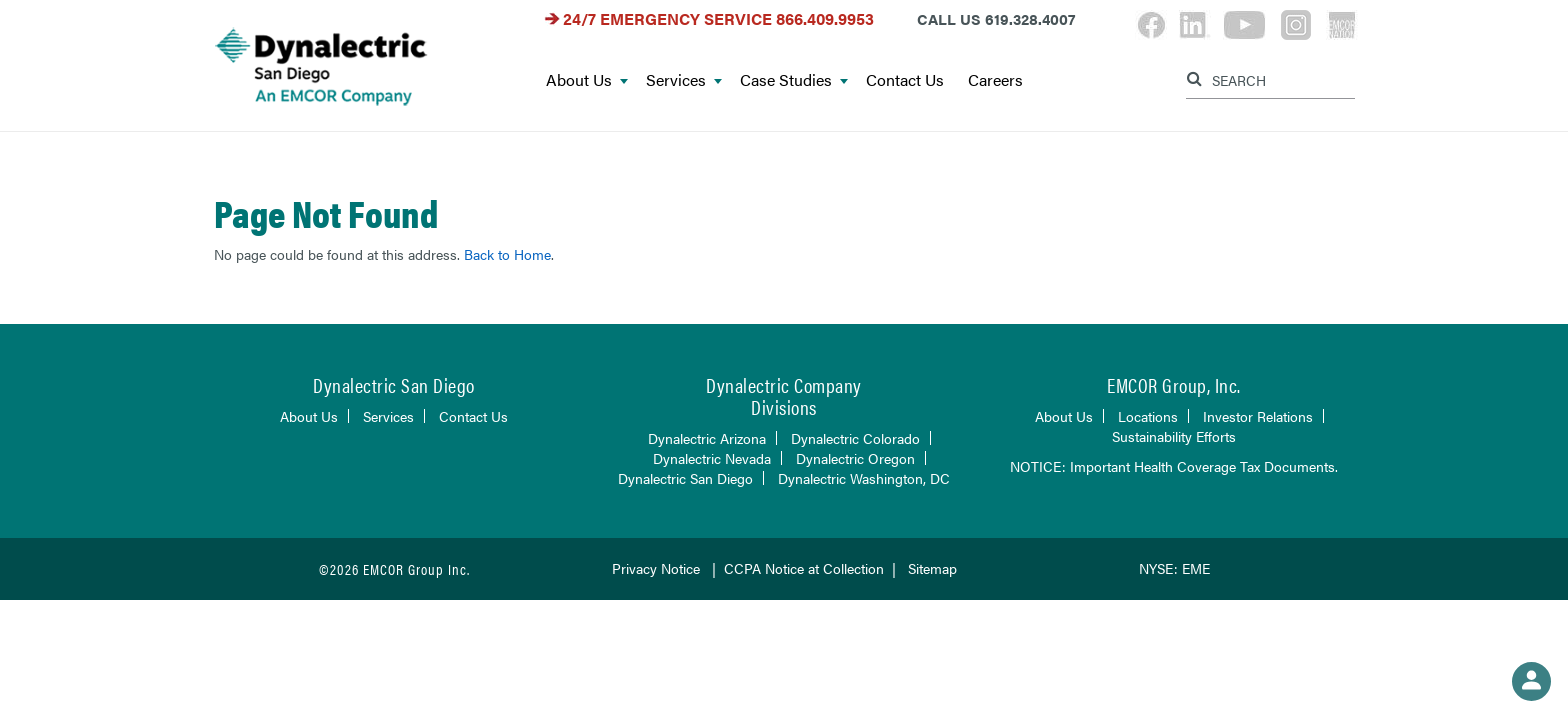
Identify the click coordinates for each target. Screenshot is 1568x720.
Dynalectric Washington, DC (864, 478)
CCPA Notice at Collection (804, 568)
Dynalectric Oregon (855, 458)
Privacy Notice (656, 568)
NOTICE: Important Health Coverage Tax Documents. (1174, 466)
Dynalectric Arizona (707, 438)
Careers (995, 80)
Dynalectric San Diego (685, 478)
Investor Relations (1258, 416)
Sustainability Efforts (1174, 436)
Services (684, 80)
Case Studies (794, 80)
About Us (587, 80)
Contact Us (905, 80)
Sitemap (932, 568)
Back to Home (507, 254)
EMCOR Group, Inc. (1174, 384)
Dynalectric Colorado (855, 438)
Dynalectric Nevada (712, 458)
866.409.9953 (825, 18)
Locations (1148, 416)
